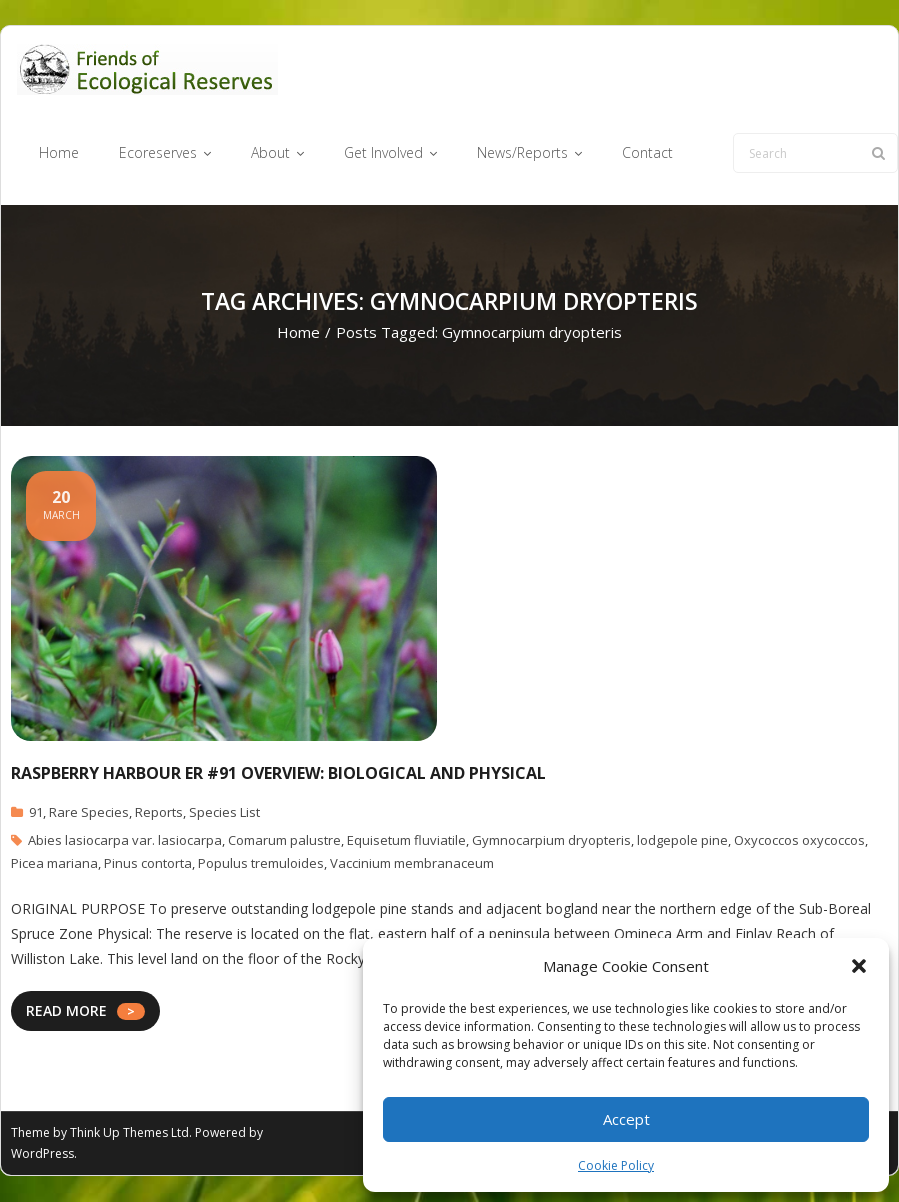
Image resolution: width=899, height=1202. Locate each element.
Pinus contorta (148, 864)
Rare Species (89, 813)
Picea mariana (54, 864)
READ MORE (66, 1011)
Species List (224, 813)
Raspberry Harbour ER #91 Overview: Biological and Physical (278, 773)
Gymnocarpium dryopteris (551, 841)
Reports (159, 813)
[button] (859, 966)
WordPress (42, 1154)
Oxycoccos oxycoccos (799, 841)
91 (36, 813)
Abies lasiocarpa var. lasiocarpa (125, 841)
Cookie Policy (616, 1165)
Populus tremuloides (261, 864)
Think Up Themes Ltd (129, 1133)
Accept (626, 1119)
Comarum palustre (284, 841)
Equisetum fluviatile (406, 841)
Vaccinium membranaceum (412, 864)
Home (298, 333)
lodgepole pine (682, 841)
